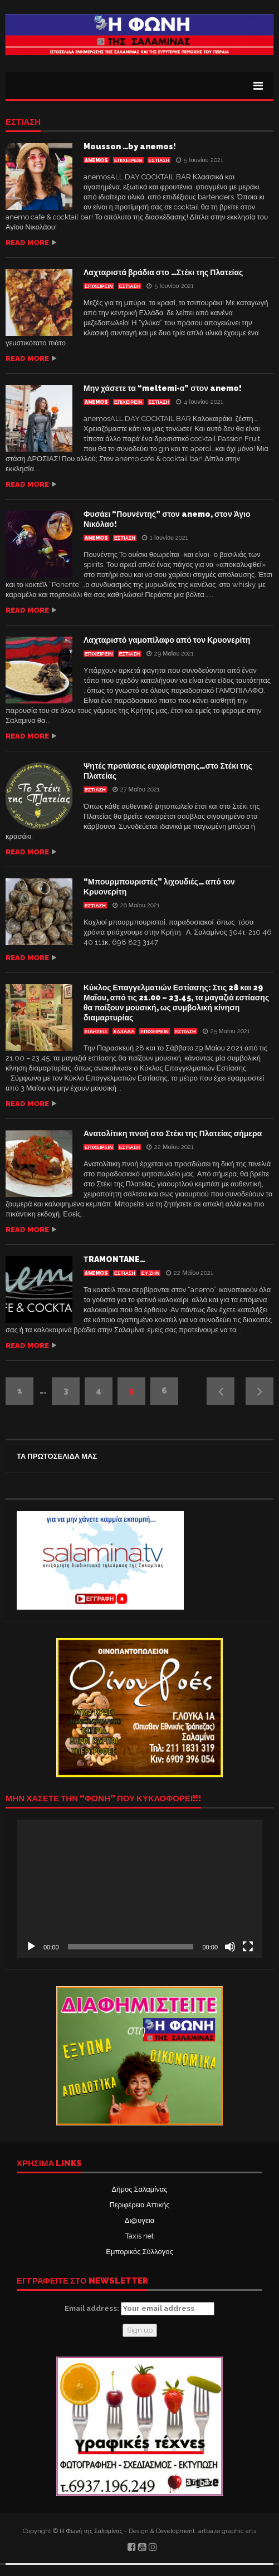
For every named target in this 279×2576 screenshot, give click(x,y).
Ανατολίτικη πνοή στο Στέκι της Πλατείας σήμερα (173, 1133)
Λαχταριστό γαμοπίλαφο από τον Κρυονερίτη (167, 640)
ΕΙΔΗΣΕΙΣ (96, 1031)
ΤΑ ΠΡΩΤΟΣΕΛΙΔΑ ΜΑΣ (57, 1456)
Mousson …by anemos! (130, 146)
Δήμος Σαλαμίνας (140, 2189)
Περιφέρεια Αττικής (139, 2205)
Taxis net (139, 2236)
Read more (27, 242)
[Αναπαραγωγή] (31, 1946)
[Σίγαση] (230, 1946)
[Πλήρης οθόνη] (247, 1946)
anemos (96, 160)
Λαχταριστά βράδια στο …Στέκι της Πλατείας (163, 272)
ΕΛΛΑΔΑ (124, 1031)
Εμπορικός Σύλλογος (139, 2251)
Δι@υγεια (139, 2220)
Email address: (139, 2308)
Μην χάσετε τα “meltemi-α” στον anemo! (163, 388)
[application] (139, 1889)
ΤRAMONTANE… (114, 1259)
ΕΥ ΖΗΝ (150, 1273)
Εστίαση (23, 122)
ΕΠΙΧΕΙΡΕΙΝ (128, 160)
